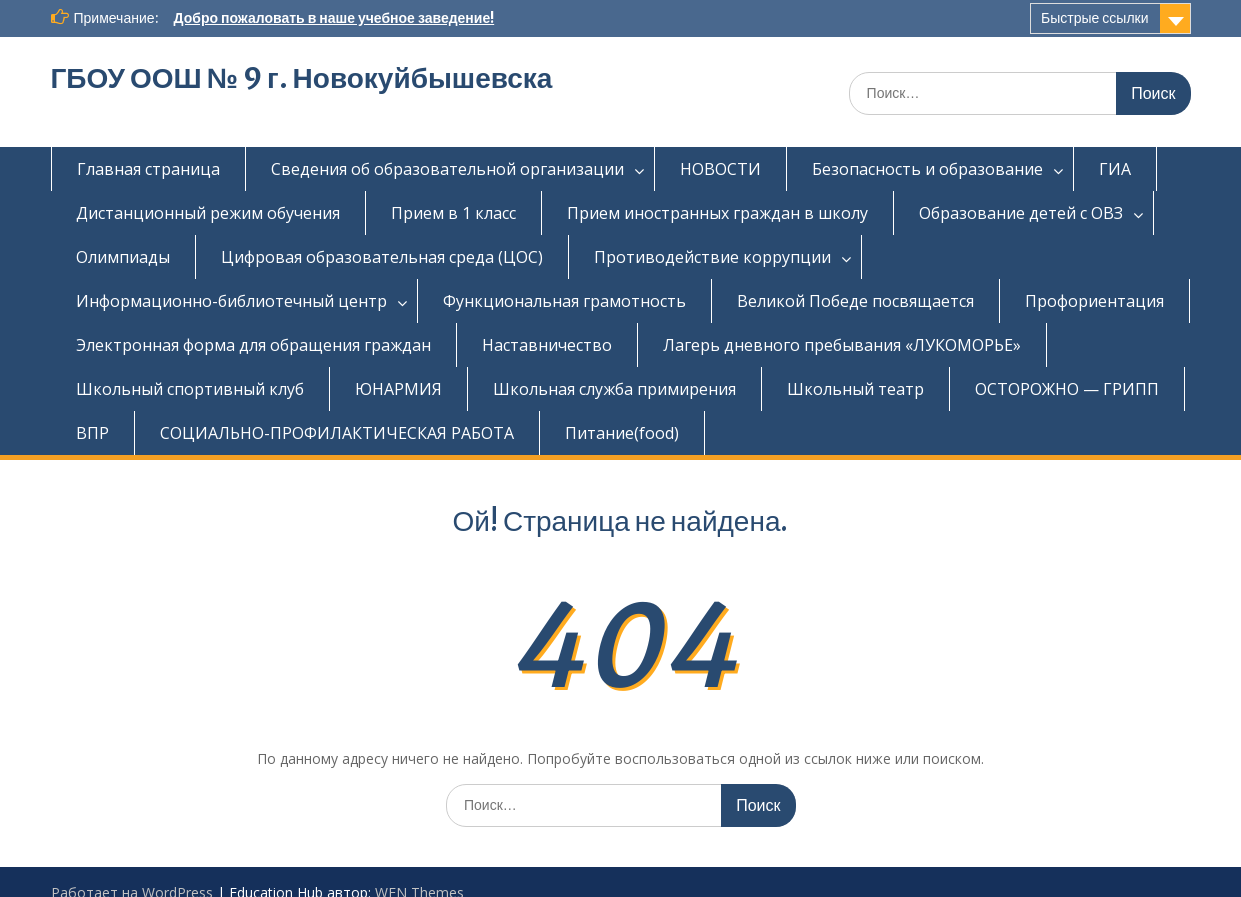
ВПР (92, 433)
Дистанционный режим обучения (208, 213)
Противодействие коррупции (712, 257)
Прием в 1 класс (453, 213)
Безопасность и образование (927, 169)
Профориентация (1094, 301)
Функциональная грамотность (564, 301)
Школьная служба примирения (614, 389)
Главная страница (148, 169)
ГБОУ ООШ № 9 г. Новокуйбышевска (302, 78)
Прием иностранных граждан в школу (717, 213)
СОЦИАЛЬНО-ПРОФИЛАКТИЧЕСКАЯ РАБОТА (337, 433)
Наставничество (547, 345)
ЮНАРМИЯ (398, 389)
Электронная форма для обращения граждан (253, 345)
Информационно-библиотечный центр (231, 301)
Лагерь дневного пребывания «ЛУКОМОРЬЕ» (842, 345)
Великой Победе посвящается (855, 301)
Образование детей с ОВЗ (1021, 213)
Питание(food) (622, 433)
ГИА (1115, 169)
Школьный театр (855, 389)
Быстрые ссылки (1094, 18)
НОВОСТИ (720, 169)
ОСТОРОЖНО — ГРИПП (1067, 389)
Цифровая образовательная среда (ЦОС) (382, 257)
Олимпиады (123, 257)
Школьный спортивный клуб (190, 389)
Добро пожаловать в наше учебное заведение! (334, 18)
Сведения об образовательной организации (447, 169)
